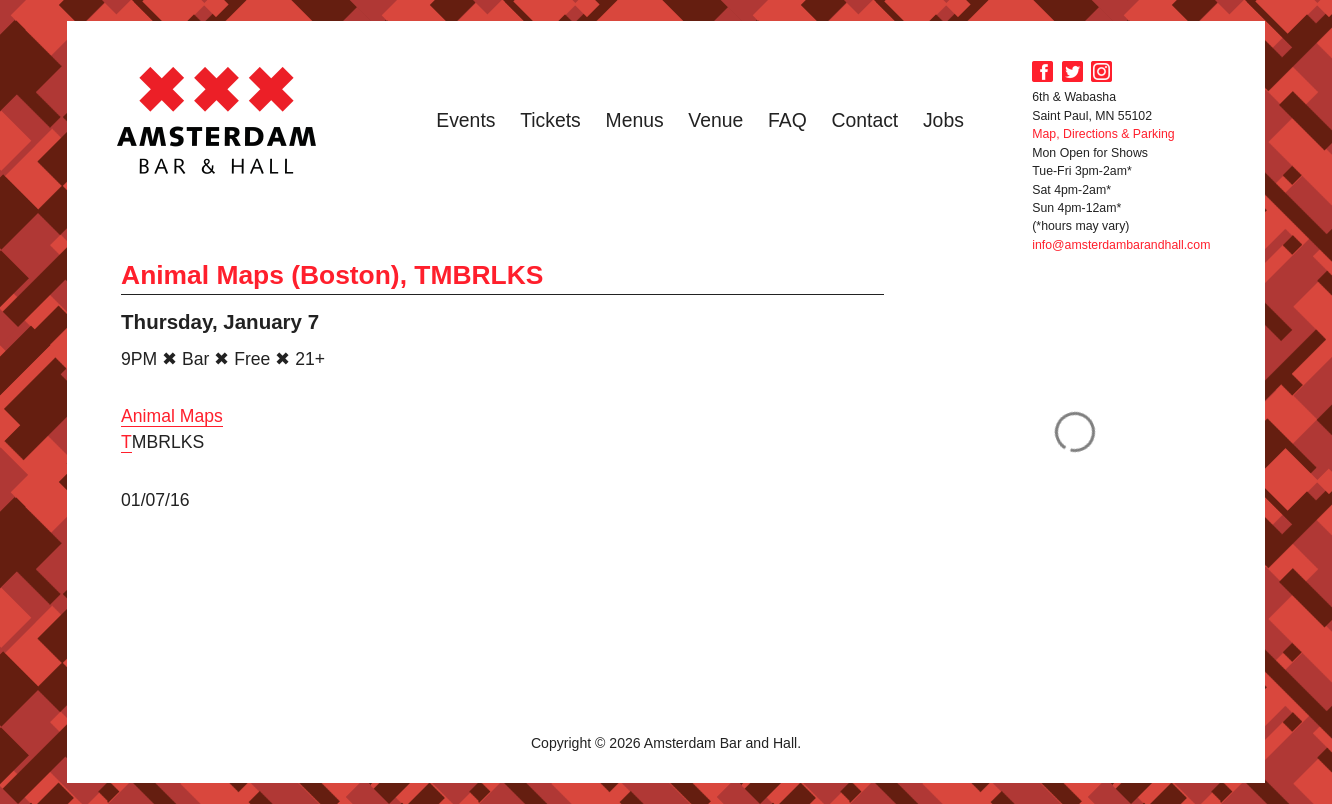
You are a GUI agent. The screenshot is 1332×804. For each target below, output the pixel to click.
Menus (635, 120)
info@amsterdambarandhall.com (1121, 245)
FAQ (787, 120)
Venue (715, 120)
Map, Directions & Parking (1103, 134)
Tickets (550, 120)
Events (465, 120)
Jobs (943, 120)
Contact (864, 120)
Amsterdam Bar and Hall (217, 120)
